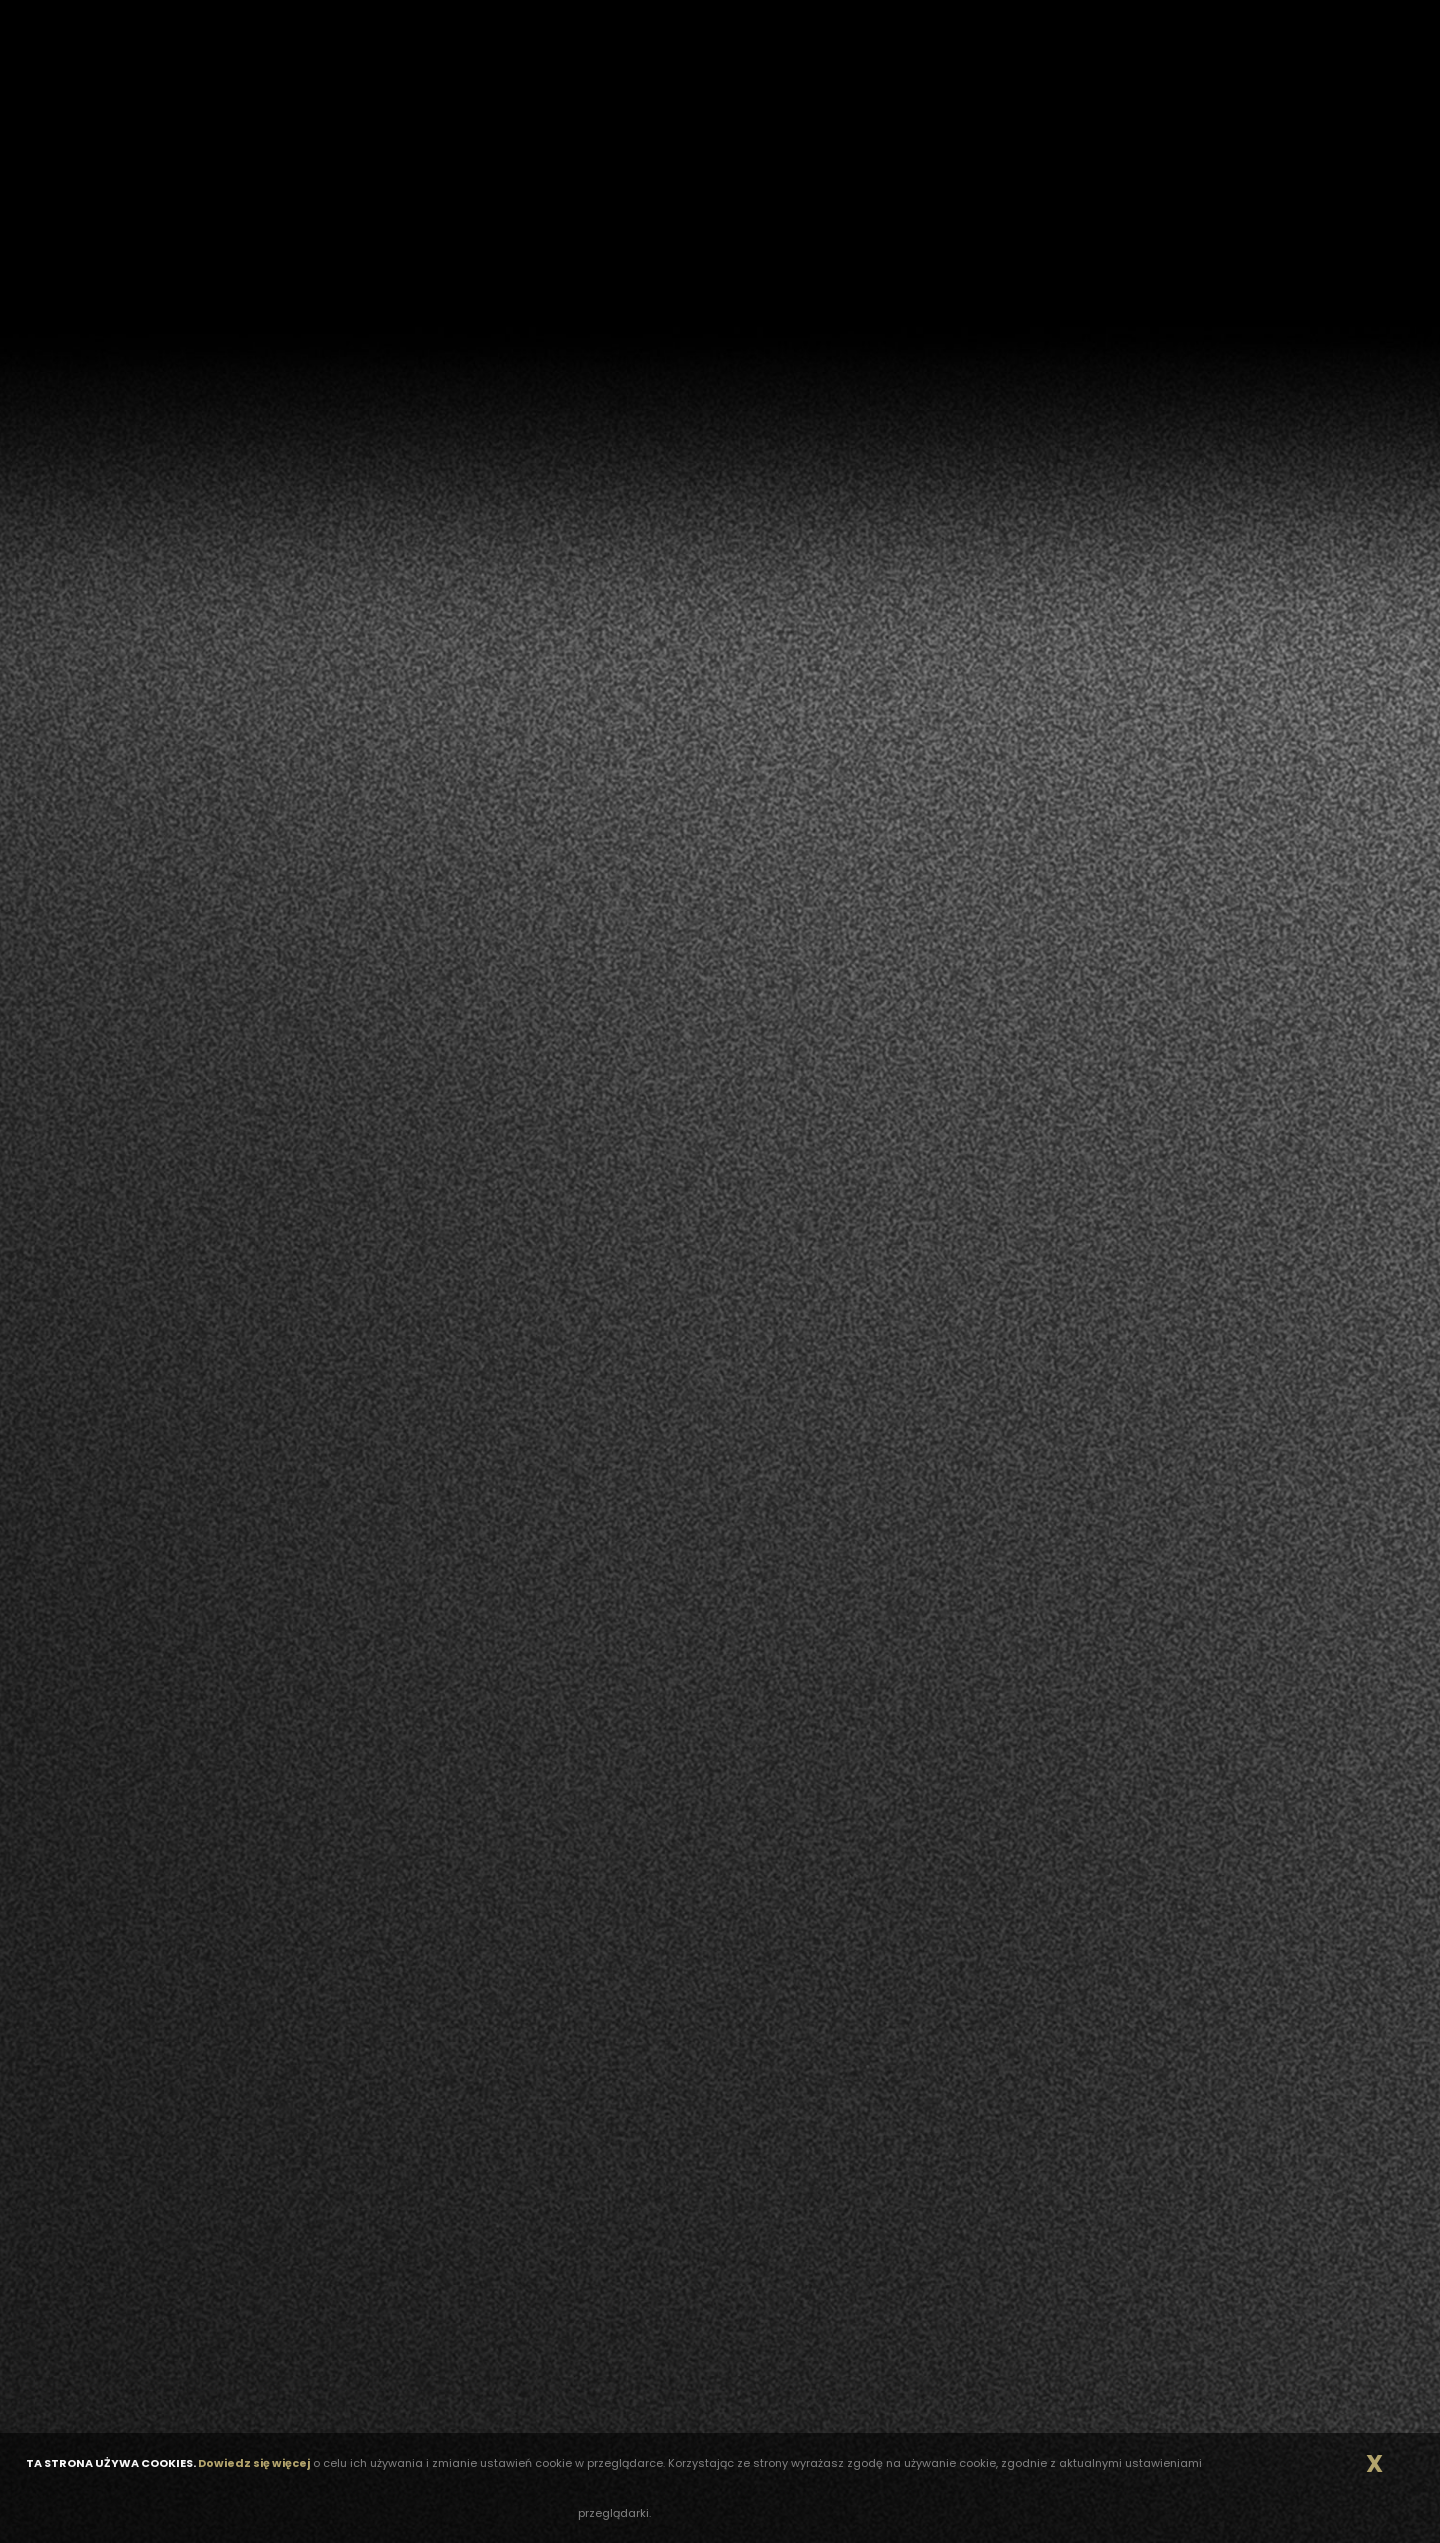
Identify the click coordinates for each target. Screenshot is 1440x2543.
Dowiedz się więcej (254, 2463)
